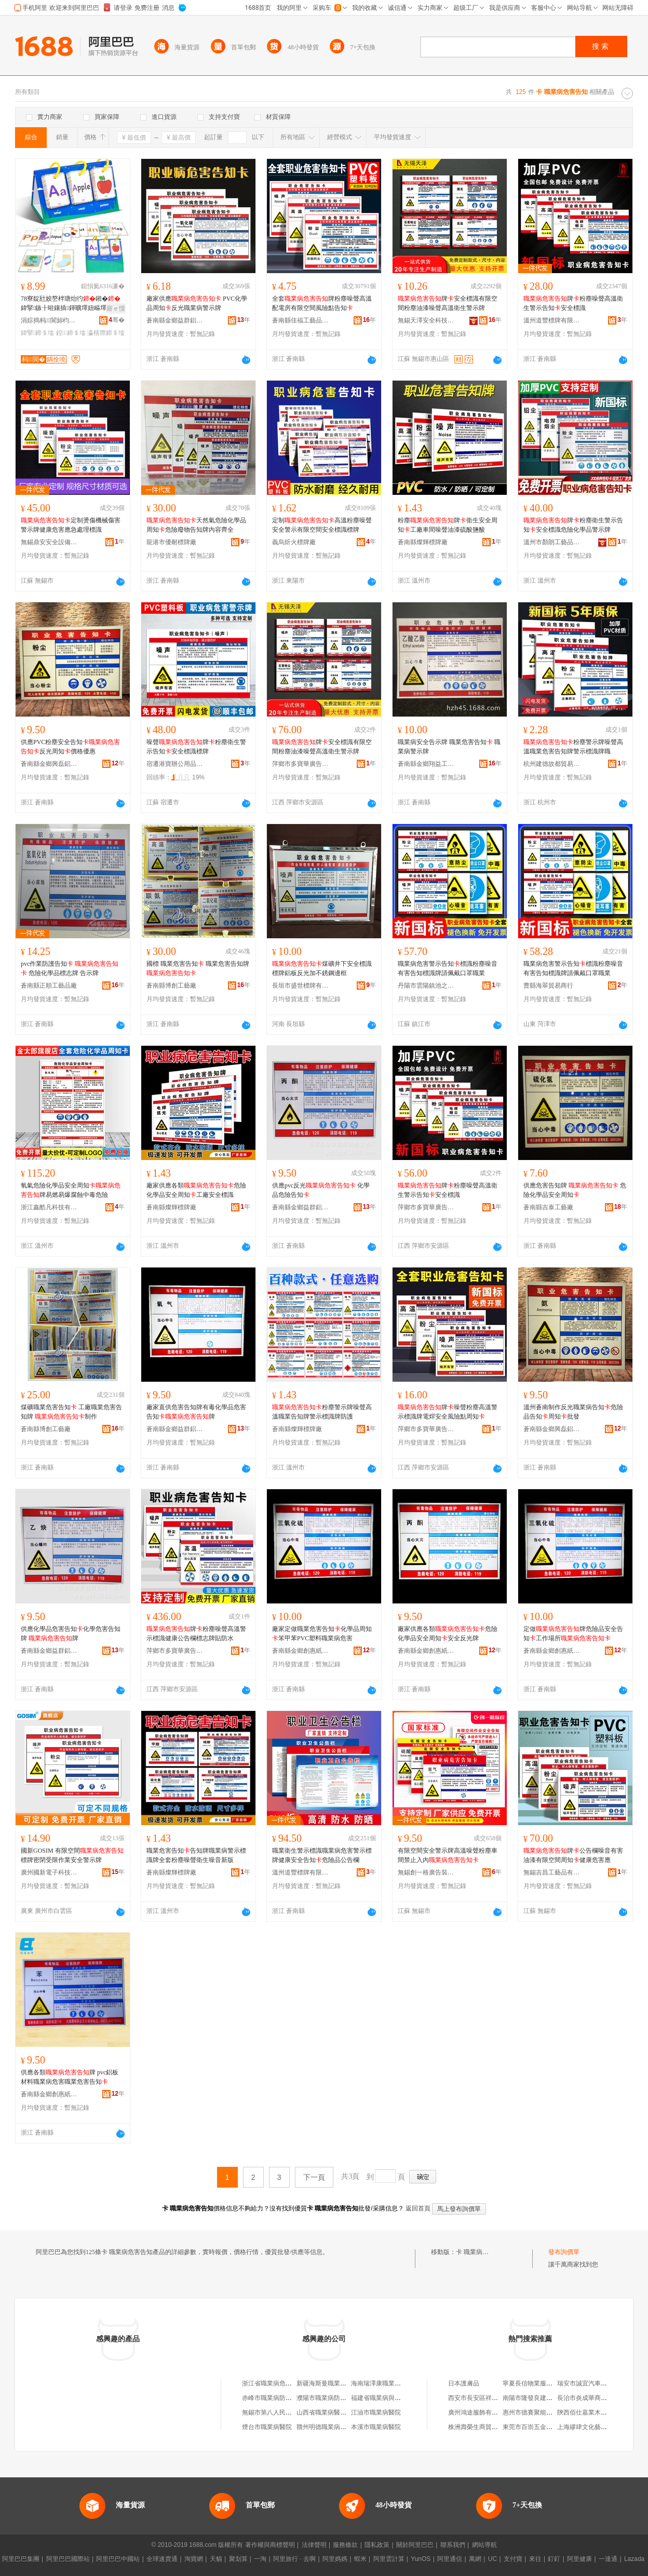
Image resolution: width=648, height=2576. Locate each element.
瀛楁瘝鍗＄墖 (106, 332)
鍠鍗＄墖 (71, 332)
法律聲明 (314, 2544)
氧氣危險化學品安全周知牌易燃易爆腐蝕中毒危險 (70, 1190)
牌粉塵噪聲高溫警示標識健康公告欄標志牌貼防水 (196, 1633)
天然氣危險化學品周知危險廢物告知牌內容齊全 (196, 525)
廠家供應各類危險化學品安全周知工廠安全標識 (196, 1190)
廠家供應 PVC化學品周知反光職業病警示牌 (196, 303)
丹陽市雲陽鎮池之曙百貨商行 (426, 985)
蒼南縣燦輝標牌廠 (423, 542)
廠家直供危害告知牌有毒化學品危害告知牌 (196, 1412)
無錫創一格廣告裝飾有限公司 (426, 1872)
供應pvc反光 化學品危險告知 (321, 1190)
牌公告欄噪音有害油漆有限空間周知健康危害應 (573, 1855)
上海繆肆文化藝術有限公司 (594, 2427)
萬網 (475, 2558)
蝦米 (360, 2558)
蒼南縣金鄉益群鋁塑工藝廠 (175, 320)
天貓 (216, 2558)
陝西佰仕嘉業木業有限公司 (594, 2412)
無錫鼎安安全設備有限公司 (49, 542)
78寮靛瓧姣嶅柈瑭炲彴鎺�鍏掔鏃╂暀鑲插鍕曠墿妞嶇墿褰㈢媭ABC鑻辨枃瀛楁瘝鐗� (70, 304)
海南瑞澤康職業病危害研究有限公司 (401, 2383)
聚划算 (238, 2558)
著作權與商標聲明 (270, 2544)
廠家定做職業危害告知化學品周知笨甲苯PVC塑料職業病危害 (322, 1633)
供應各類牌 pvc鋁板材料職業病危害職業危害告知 (69, 2077)
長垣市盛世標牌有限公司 (300, 985)
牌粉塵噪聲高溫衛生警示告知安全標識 (573, 303)
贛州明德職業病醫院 (324, 2427)
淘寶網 (193, 2558)
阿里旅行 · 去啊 (294, 2558)
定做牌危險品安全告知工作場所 (573, 1633)
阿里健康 (579, 2558)
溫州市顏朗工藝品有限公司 (551, 542)
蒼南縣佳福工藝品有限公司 (300, 320)
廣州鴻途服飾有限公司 (479, 2412)
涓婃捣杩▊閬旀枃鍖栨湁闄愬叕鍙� (49, 320)
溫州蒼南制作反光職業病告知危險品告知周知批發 (573, 1412)
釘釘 (554, 2558)
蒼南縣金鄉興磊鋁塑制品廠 (49, 763)
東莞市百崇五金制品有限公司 (543, 2427)
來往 (535, 2558)
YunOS (420, 2558)
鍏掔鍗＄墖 (37, 332)
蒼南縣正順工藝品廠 (49, 985)
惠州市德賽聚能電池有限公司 (543, 2412)
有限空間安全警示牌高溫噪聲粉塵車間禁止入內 (447, 1855)
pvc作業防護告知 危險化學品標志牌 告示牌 (69, 968)
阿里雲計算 (388, 2558)
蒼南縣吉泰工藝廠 (548, 1207)
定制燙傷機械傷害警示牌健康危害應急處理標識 (70, 525)
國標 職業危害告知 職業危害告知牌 (197, 968)
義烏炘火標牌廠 (294, 542)
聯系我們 (452, 2544)
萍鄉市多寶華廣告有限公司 (300, 763)
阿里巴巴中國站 (118, 2558)
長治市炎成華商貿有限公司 (594, 2398)
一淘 (260, 2558)
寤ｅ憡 (115, 308)
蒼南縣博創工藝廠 (171, 985)
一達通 (608, 2558)
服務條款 (345, 2544)
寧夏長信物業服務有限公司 (540, 2383)
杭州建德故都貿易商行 (551, 763)
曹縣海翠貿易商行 (548, 985)
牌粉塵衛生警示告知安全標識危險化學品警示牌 (573, 525)
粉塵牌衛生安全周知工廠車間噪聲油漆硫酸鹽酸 (447, 525)
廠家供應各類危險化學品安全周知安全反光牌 (447, 1633)
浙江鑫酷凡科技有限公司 (49, 1207)
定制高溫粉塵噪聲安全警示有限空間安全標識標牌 (322, 525)
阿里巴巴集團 (20, 2558)
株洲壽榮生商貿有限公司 (482, 2427)
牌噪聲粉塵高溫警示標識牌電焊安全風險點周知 (447, 1412)
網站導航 (484, 2544)
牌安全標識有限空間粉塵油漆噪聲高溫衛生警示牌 (447, 303)
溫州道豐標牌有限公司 (551, 320)
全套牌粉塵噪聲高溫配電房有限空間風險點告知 (322, 303)
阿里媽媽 (334, 2558)
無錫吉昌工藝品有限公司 (551, 1872)
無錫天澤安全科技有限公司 (426, 320)
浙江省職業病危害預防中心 (279, 2383)
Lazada (634, 2558)
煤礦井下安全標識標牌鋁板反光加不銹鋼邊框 (322, 968)
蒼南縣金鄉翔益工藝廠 (426, 763)
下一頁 (314, 2177)
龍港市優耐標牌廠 (171, 542)
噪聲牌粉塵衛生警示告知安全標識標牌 (196, 746)
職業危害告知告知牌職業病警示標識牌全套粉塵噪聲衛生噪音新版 (196, 1855)
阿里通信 (449, 2558)
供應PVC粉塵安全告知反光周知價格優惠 (70, 746)
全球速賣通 (162, 2558)
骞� (117, 319)
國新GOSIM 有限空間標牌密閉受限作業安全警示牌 (72, 1855)
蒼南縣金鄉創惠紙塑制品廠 (300, 1650)
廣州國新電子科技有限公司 (49, 1872)
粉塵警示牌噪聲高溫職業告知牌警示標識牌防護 (322, 1412)
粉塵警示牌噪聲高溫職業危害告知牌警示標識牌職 (573, 746)
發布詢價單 (563, 2252)
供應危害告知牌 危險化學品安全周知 (574, 1190)
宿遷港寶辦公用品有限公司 (175, 763)
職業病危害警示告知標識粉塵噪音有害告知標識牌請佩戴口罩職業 (447, 968)
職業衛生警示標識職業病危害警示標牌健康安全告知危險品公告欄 (322, 1855)
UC (492, 2558)
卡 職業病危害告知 (481, 2252)
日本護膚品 (463, 2383)
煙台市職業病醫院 (267, 2427)
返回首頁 (418, 2208)
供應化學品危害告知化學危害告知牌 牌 (70, 1633)
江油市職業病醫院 (376, 2412)
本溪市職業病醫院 (376, 2427)
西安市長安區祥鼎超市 (479, 2398)
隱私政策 (377, 2544)
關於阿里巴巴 (415, 2544)
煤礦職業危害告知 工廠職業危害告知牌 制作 (71, 1412)
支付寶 (513, 2558)
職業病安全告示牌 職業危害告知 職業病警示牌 (449, 746)
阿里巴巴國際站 (68, 2558)
